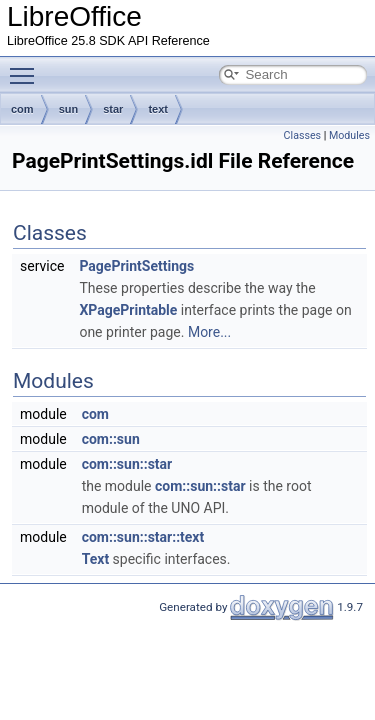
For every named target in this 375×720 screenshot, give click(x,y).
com (22, 109)
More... (209, 332)
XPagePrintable (128, 310)
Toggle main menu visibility (27, 67)
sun (69, 109)
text (158, 109)
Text (95, 559)
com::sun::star (127, 464)
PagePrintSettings (136, 266)
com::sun (111, 439)
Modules (349, 135)
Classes (302, 135)
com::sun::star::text (143, 537)
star (113, 109)
